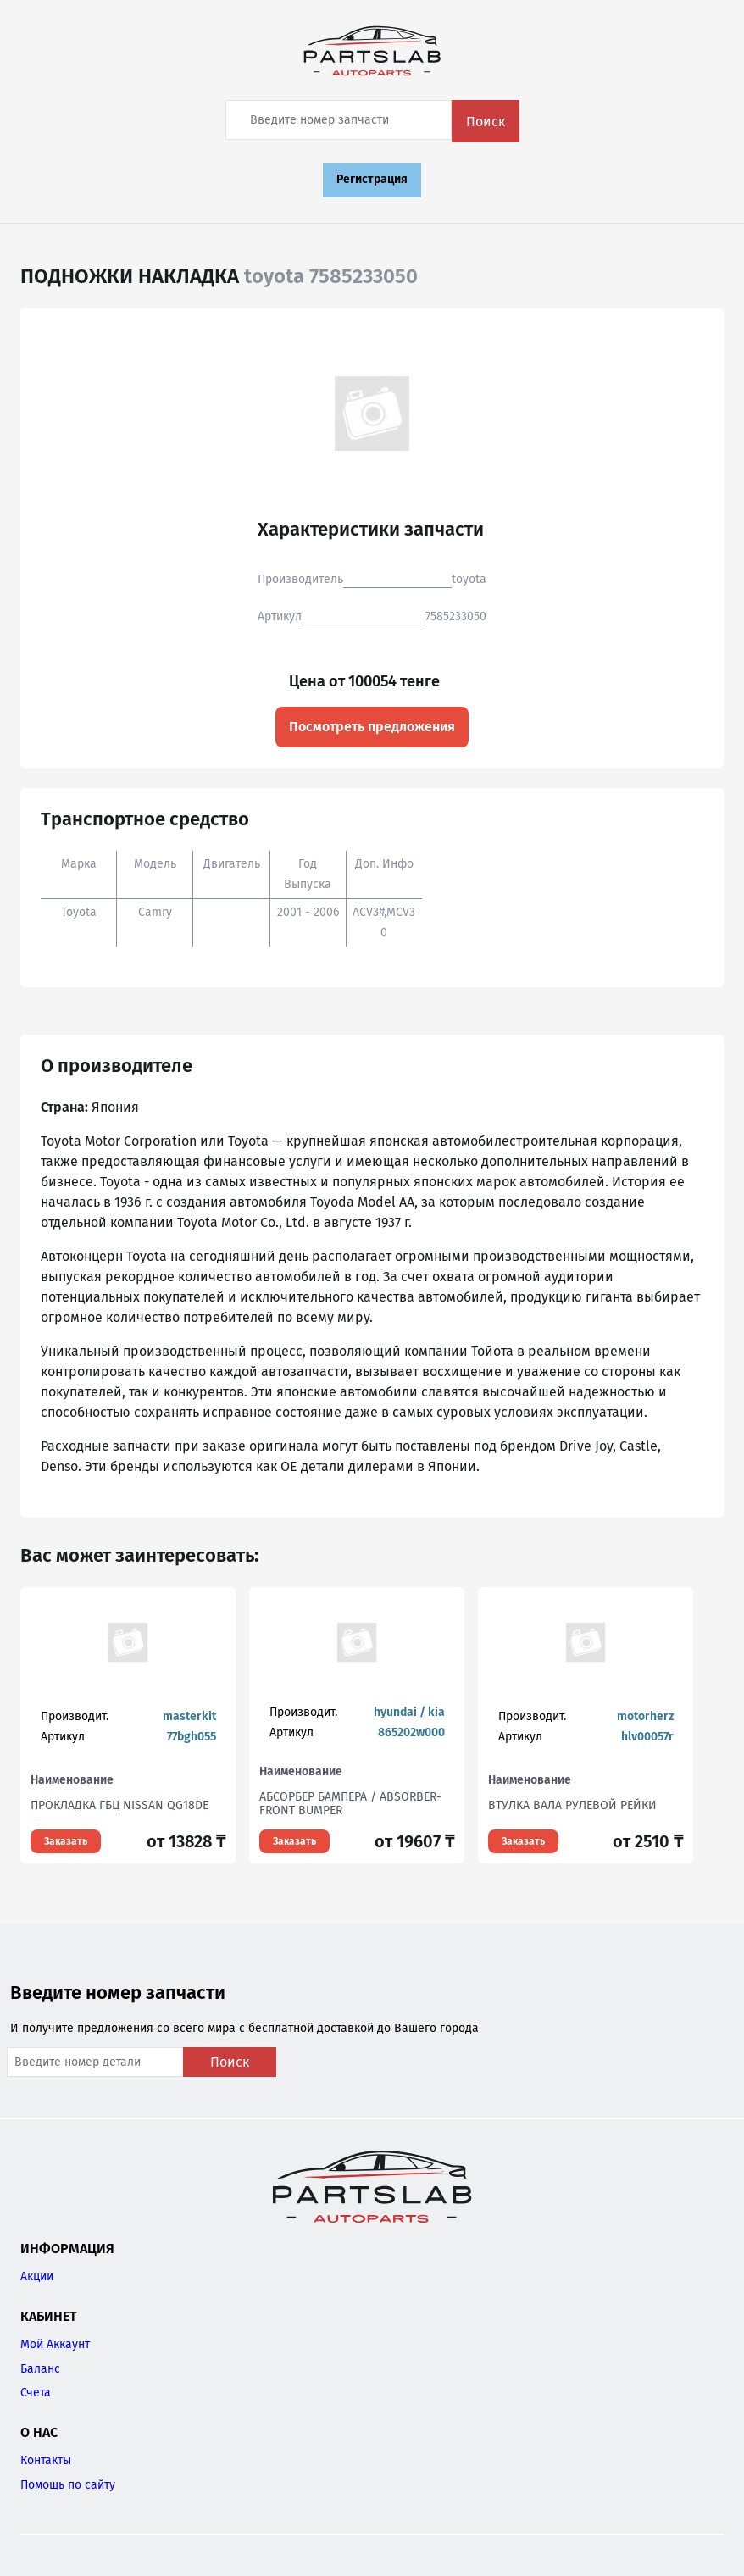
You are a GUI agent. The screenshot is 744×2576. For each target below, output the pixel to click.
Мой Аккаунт (55, 2344)
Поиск (485, 122)
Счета (35, 2392)
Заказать (65, 1841)
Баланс (40, 2369)
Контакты (45, 2460)
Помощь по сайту (67, 2485)
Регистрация (372, 179)
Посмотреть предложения (372, 727)
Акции (36, 2276)
